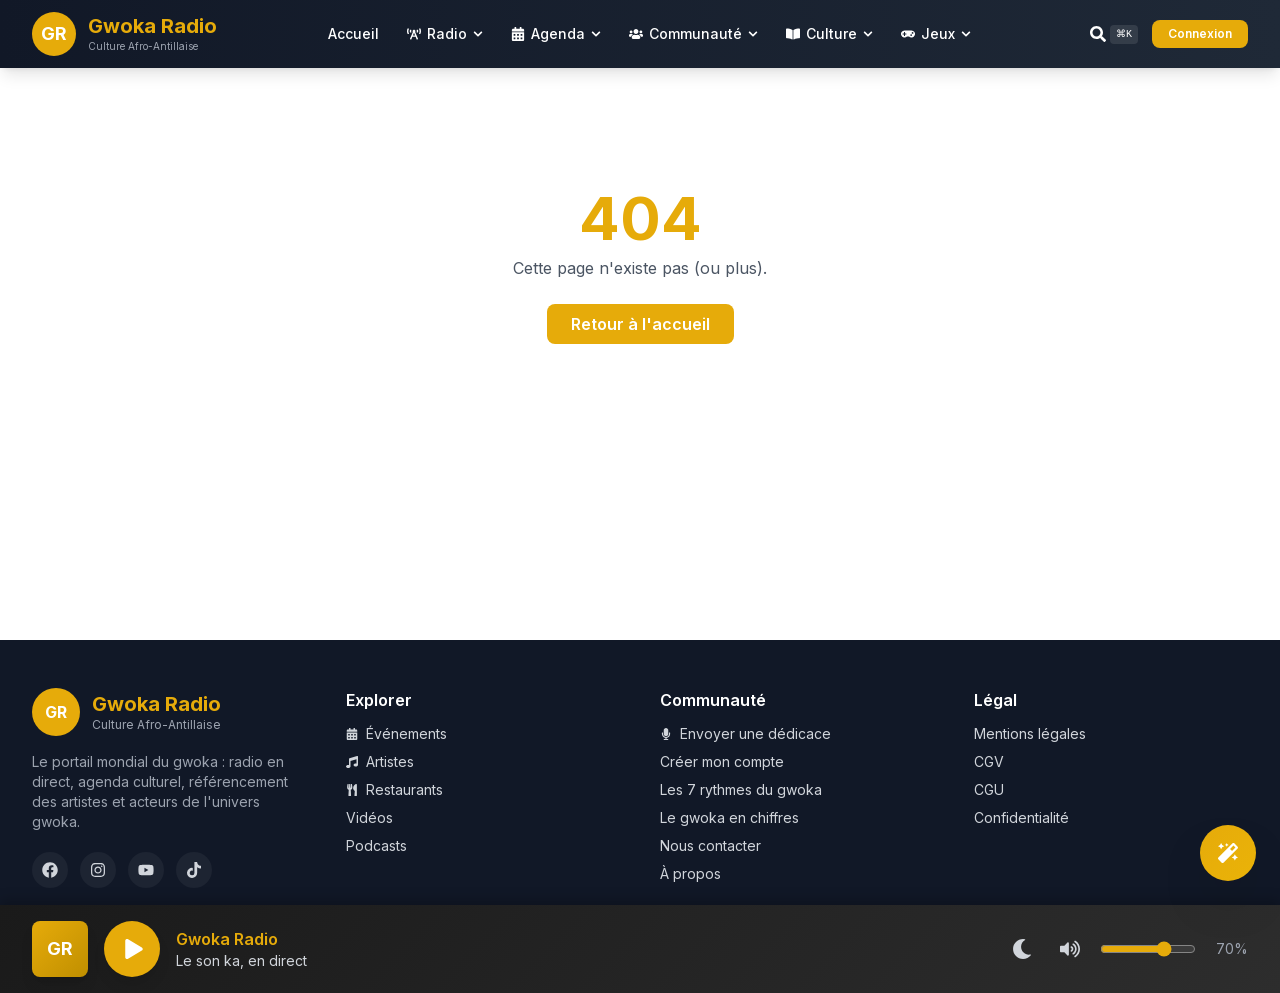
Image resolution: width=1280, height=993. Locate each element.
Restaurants (394, 789)
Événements (396, 733)
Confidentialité (1021, 817)
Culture (829, 33)
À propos (690, 873)
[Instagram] (98, 870)
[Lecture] (132, 949)
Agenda (556, 33)
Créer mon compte (722, 761)
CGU (989, 789)
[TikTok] (194, 870)
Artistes (380, 761)
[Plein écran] (60, 949)
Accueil (353, 33)
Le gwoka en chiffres (729, 817)
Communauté (693, 33)
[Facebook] (50, 870)
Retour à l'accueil (640, 324)
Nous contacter (710, 845)
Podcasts (376, 845)
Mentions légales (1030, 733)
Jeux (936, 33)
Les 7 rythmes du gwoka (741, 789)
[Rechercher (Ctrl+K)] (1114, 34)
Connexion (1200, 33)
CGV (989, 761)
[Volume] (1148, 949)
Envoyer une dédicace (745, 733)
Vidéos (369, 817)
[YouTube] (146, 870)
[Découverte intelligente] (1228, 853)
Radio (445, 33)
